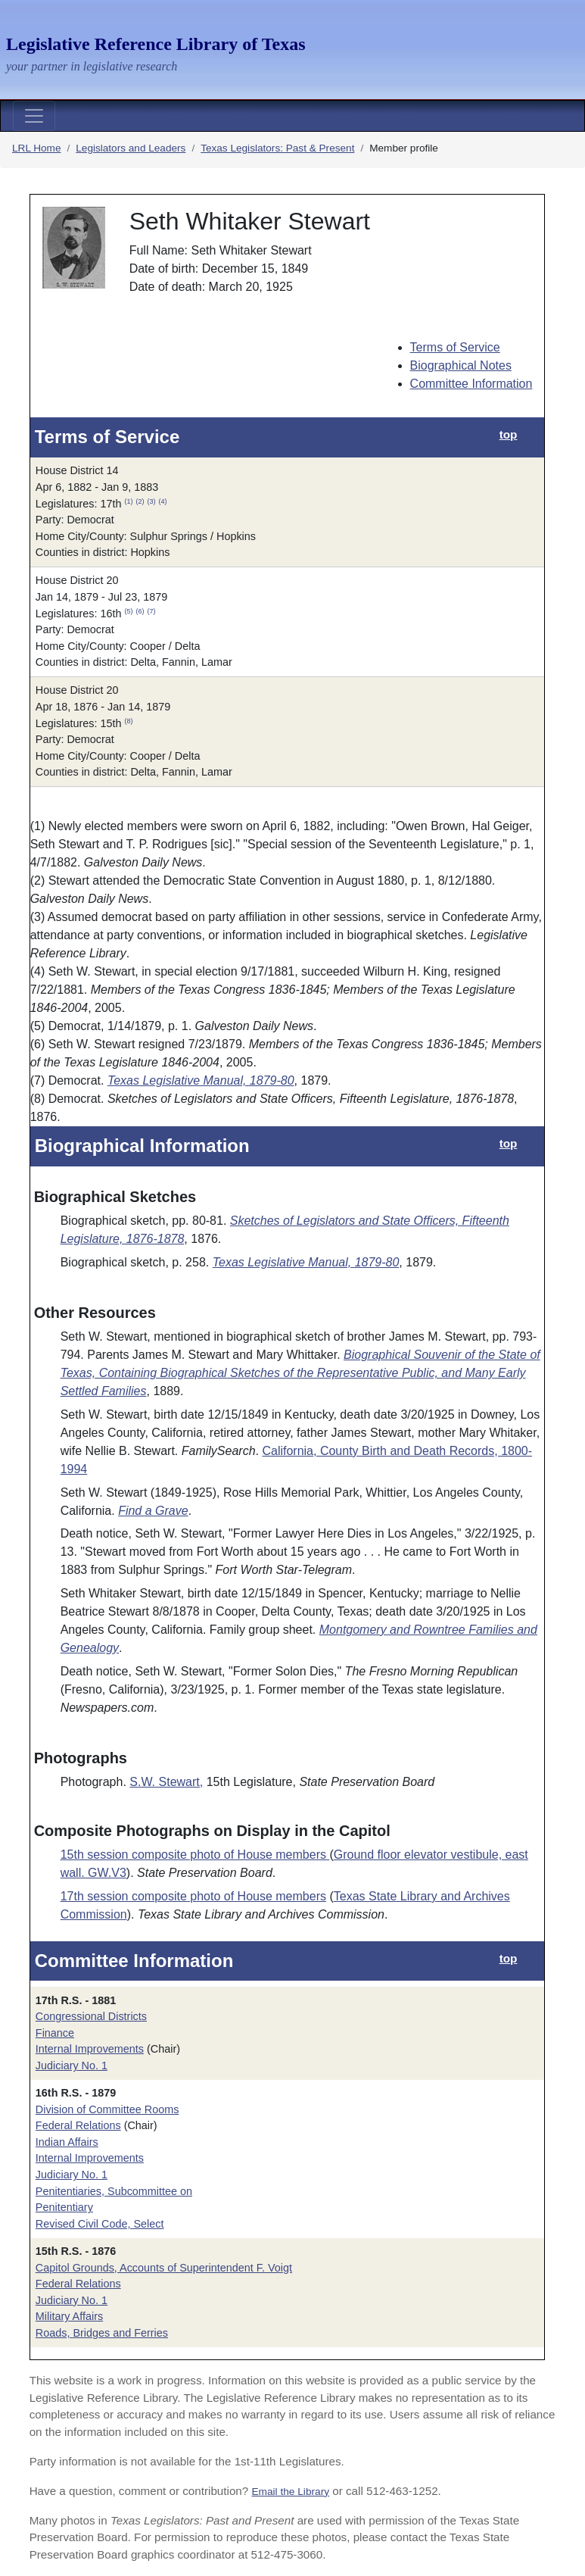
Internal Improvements (90, 2049)
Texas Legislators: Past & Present (277, 148)
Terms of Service (455, 347)
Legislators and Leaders (130, 148)
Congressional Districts (91, 2016)
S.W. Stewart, (166, 1781)
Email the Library (290, 2491)
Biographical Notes (461, 365)
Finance (55, 2033)
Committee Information (471, 383)
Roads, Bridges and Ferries (102, 2333)
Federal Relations (78, 2125)
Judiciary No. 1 (71, 2065)
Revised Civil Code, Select (100, 2224)
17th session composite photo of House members (193, 1896)
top (508, 434)
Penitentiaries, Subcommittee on (114, 2191)
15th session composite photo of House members (195, 1854)
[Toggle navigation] (34, 116)
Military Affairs (69, 2316)
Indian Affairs (67, 2142)
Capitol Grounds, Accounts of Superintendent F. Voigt (164, 2268)
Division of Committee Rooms (107, 2109)
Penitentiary (64, 2207)
